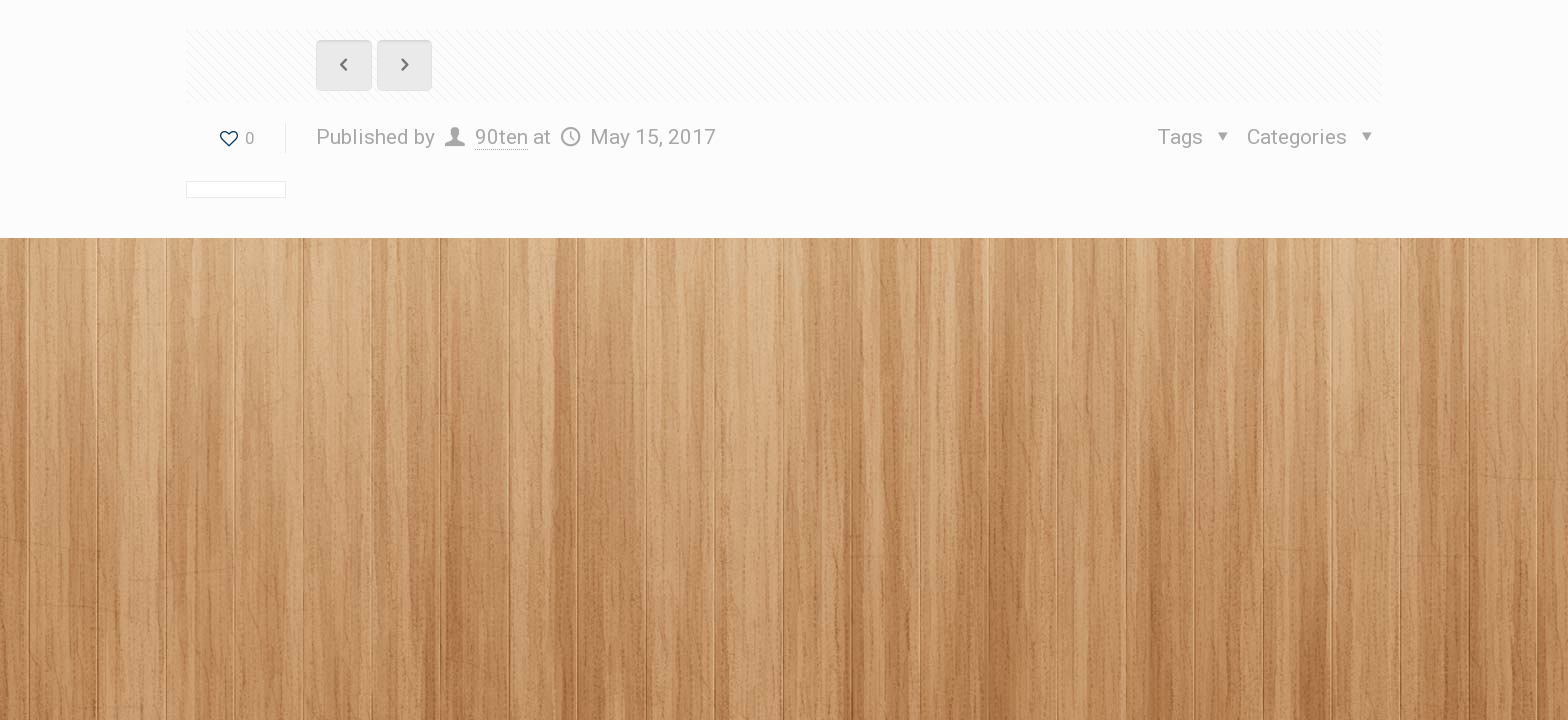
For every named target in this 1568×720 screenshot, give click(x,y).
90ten (501, 137)
